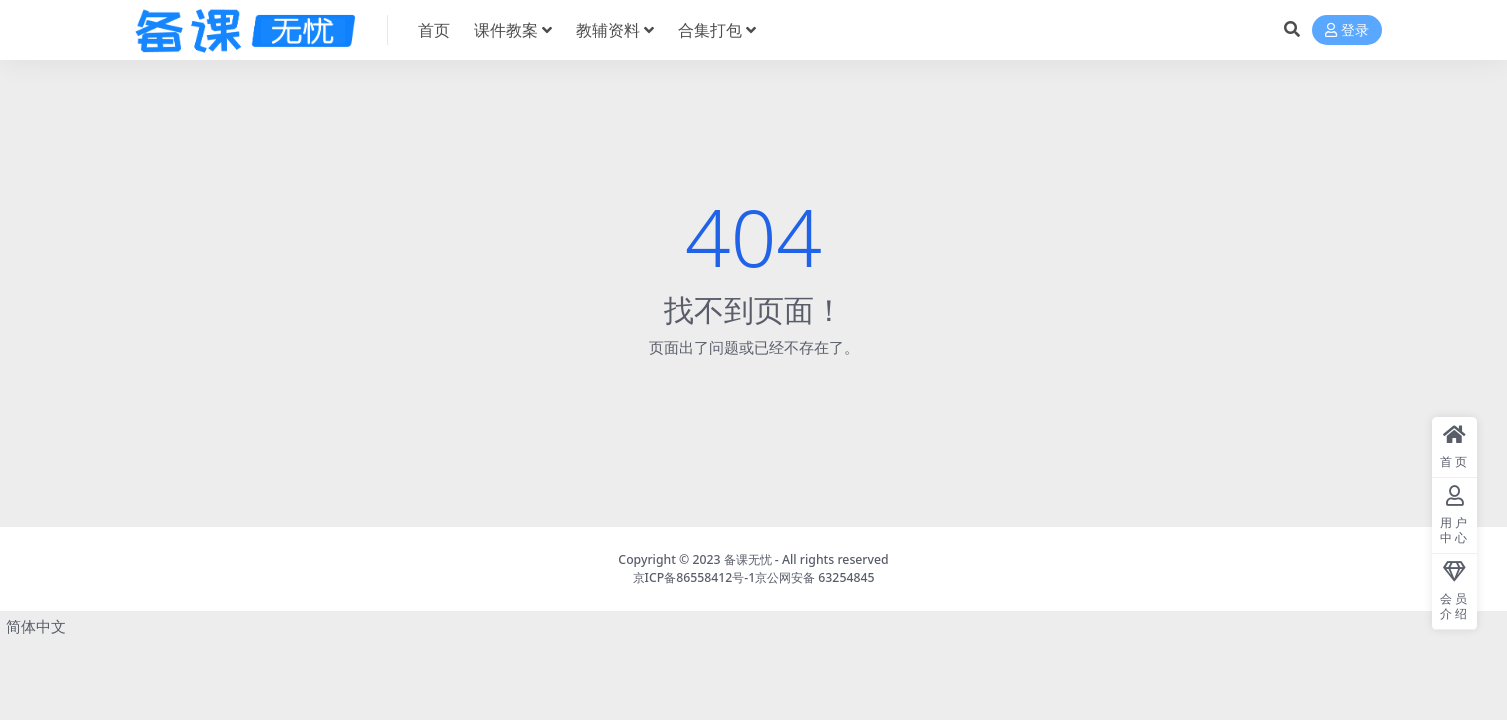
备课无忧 (748, 559)
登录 (1347, 30)
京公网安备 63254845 (814, 577)
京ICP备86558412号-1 (694, 577)
